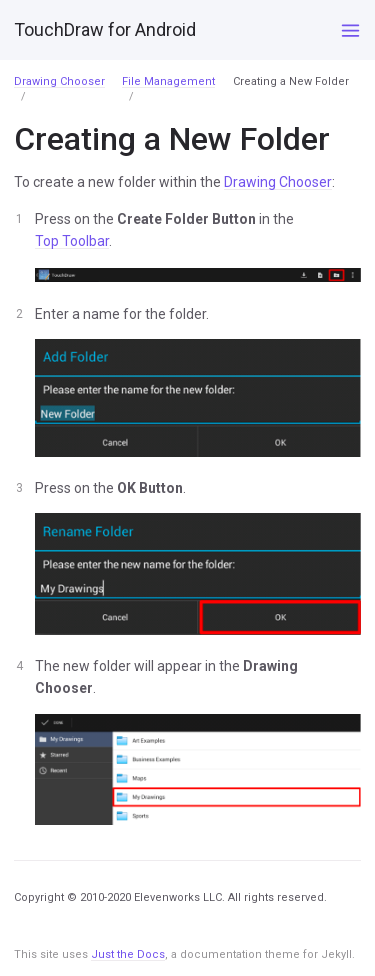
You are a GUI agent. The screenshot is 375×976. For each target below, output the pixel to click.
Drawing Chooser (59, 81)
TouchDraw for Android (105, 29)
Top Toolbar (72, 241)
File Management (168, 81)
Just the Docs (128, 954)
